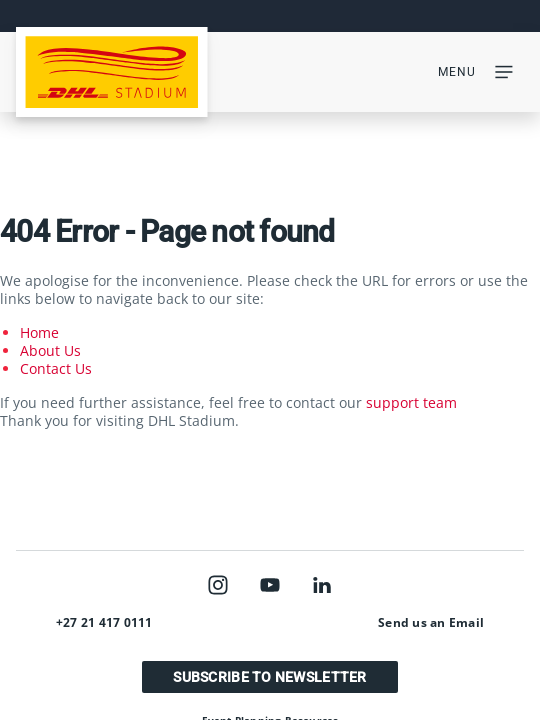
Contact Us (56, 368)
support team (411, 402)
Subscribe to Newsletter (269, 677)
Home (39, 332)
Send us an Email (431, 622)
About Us (50, 350)
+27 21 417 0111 (104, 622)
